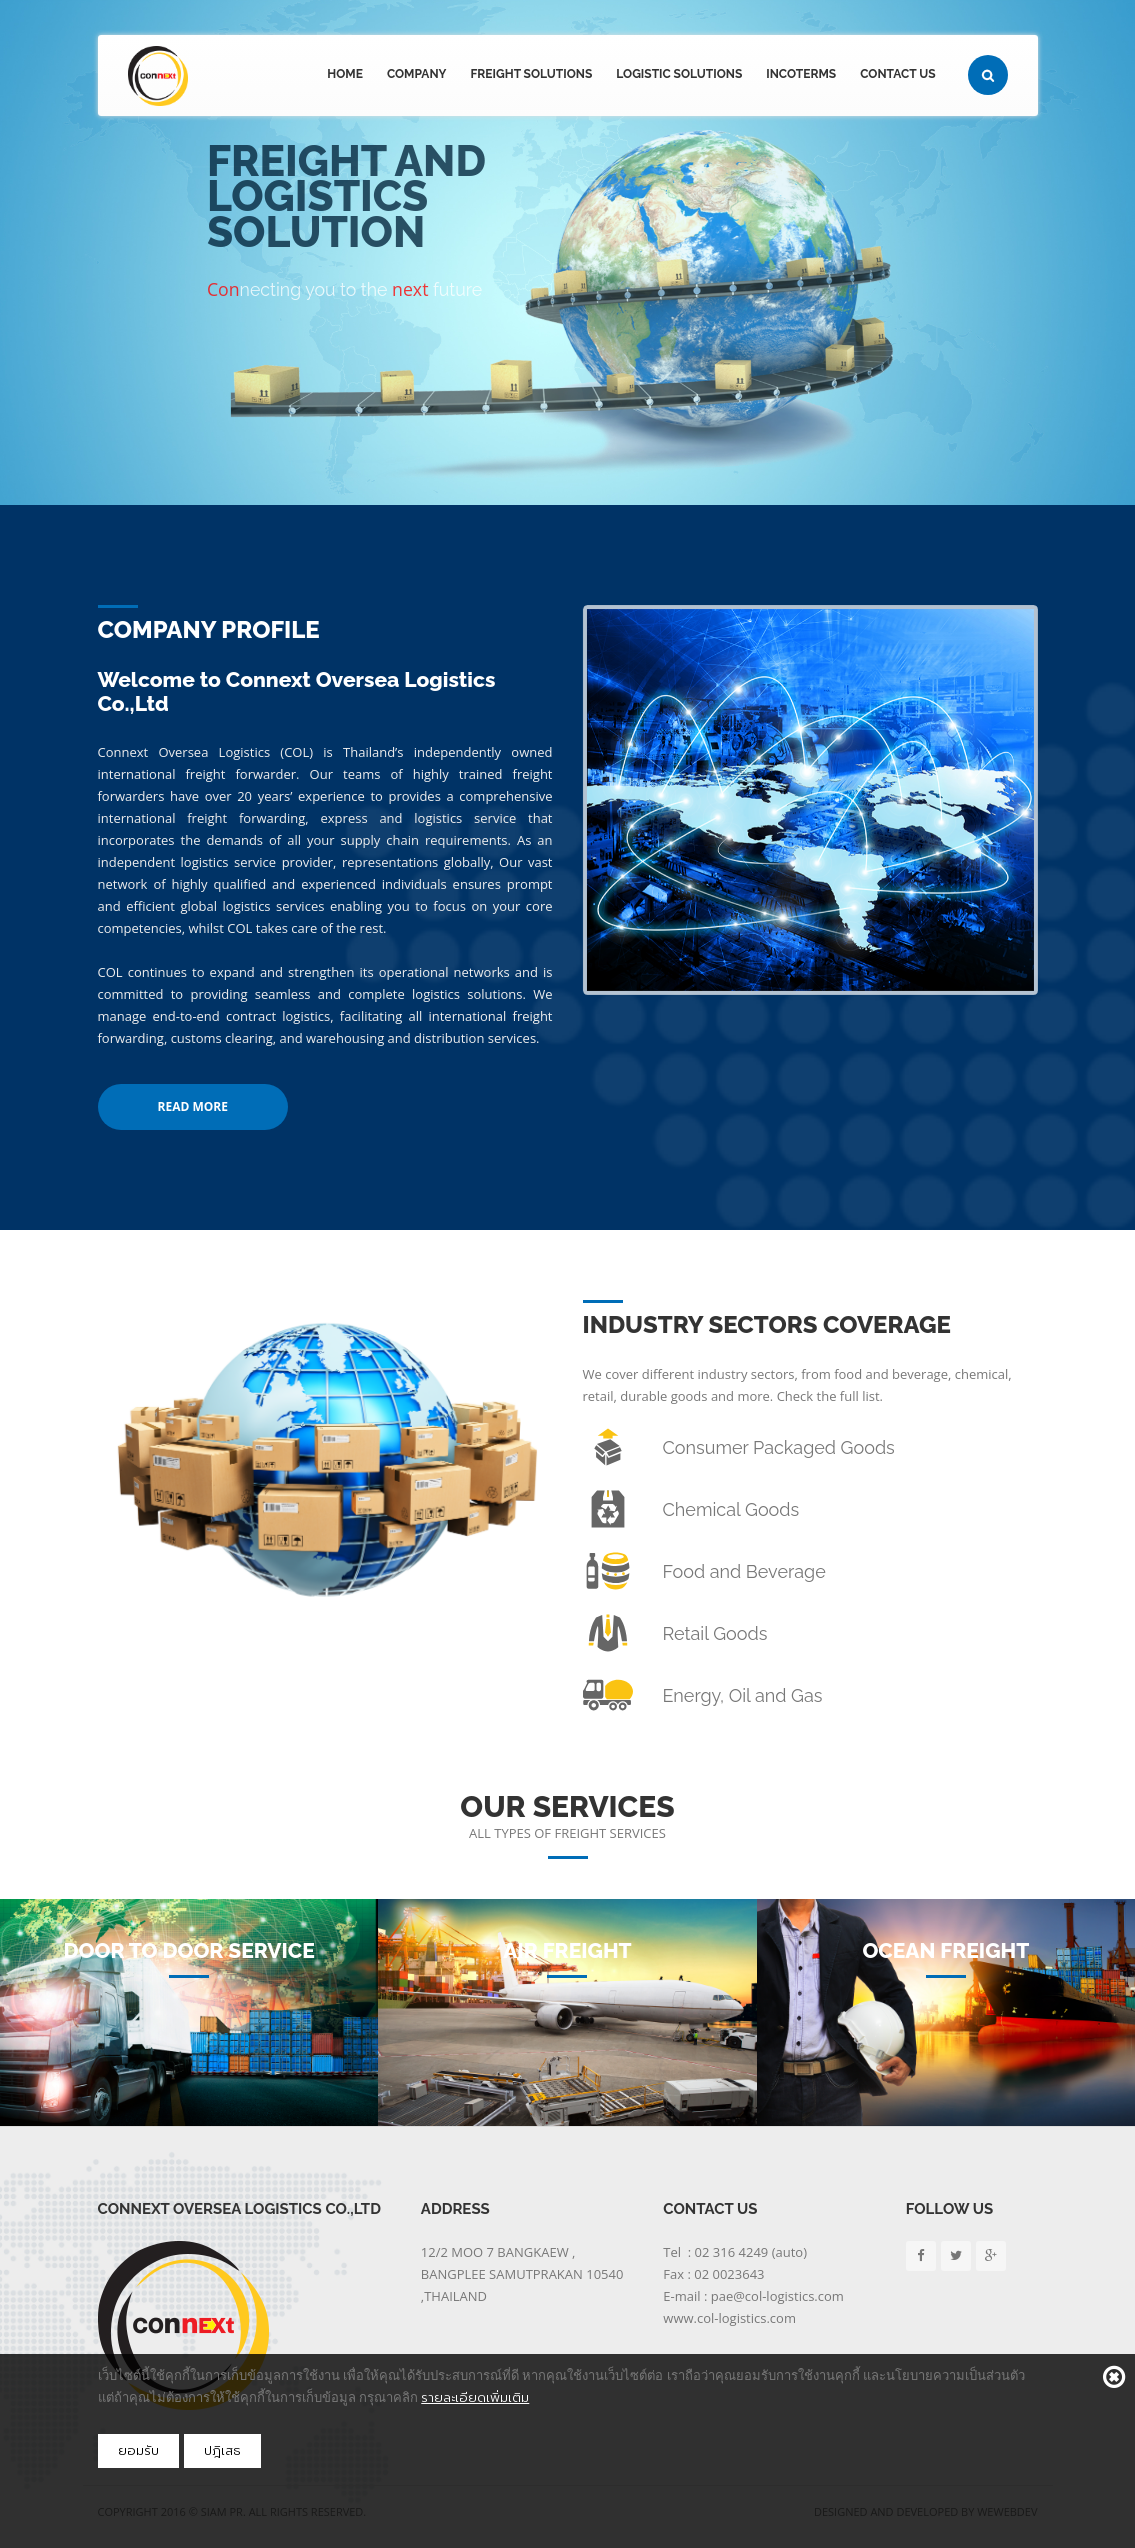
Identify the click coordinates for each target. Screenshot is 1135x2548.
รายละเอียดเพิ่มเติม (475, 2397)
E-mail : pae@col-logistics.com (753, 2296)
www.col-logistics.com (729, 2318)
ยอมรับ (138, 2450)
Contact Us (897, 74)
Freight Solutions (531, 74)
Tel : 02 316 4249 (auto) (735, 2252)
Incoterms (801, 74)
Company (417, 74)
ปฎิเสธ (222, 2450)
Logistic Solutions (679, 74)
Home (345, 74)
